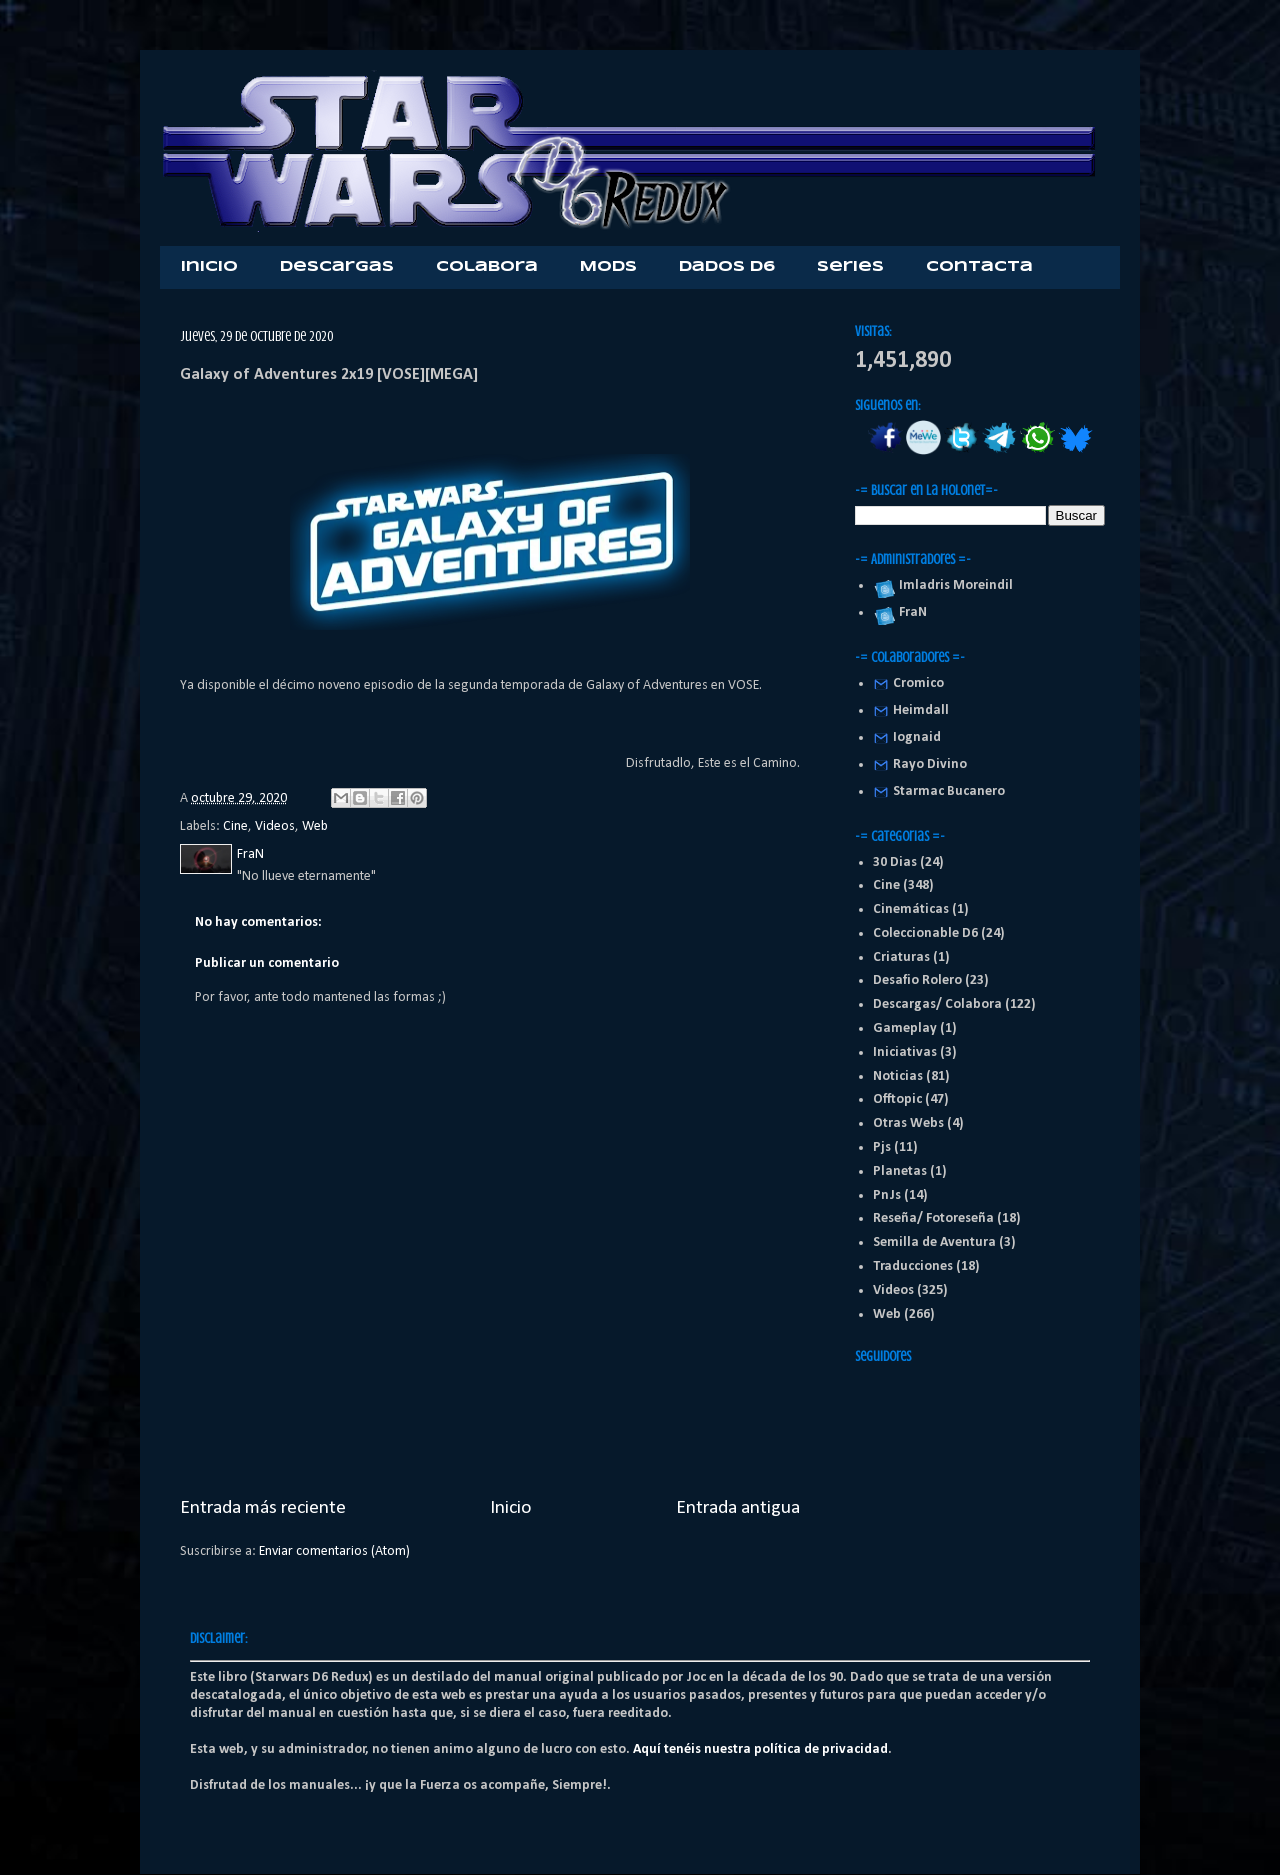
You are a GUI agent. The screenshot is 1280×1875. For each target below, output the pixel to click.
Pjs (882, 1147)
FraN (910, 612)
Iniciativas (905, 1052)
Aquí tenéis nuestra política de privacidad (760, 1749)
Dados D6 (727, 267)
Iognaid (917, 737)
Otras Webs (908, 1123)
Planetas (900, 1171)
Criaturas (901, 957)
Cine (235, 826)
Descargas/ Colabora (937, 1004)
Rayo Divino (930, 764)
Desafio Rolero (917, 980)
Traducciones (913, 1266)
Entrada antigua (738, 1508)
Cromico (918, 683)
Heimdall (921, 710)
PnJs (887, 1195)
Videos (275, 826)
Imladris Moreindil (953, 585)
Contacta (979, 267)
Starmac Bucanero (949, 791)
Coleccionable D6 (925, 933)
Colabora (487, 267)
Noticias (898, 1076)
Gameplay (905, 1028)
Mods (608, 267)
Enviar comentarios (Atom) (334, 1551)
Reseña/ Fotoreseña (933, 1218)
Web (315, 826)
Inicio (209, 267)
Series (850, 267)
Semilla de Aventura (934, 1242)
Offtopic (897, 1099)
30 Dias (895, 862)
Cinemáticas (911, 909)
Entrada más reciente (263, 1508)
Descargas (337, 267)
